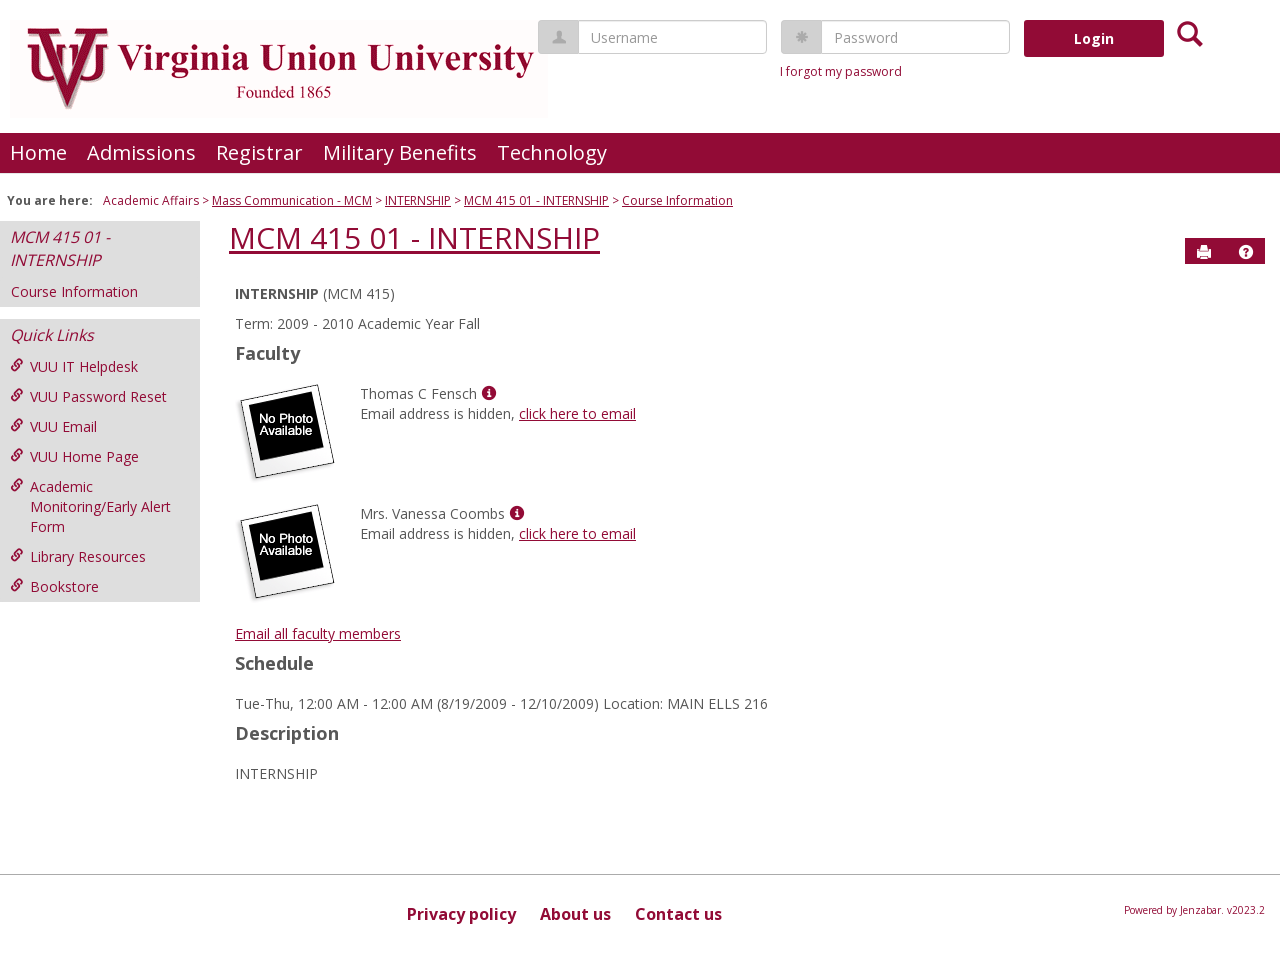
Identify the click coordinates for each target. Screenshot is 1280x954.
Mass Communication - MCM (292, 200)
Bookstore (54, 586)
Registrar (259, 152)
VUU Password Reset (88, 396)
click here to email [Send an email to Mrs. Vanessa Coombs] (577, 533)
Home (38, 152)
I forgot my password (841, 71)
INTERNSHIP (418, 200)
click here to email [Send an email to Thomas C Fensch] (577, 413)
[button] (1246, 252)
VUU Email (53, 426)
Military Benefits (400, 152)
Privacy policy (461, 914)
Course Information (677, 200)
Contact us (678, 914)
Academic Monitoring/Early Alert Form (90, 506)
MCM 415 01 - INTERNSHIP (536, 200)
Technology (552, 152)
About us (575, 914)
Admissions (141, 152)
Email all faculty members (318, 633)
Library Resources (78, 556)
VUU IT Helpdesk (74, 366)
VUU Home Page (74, 456)
